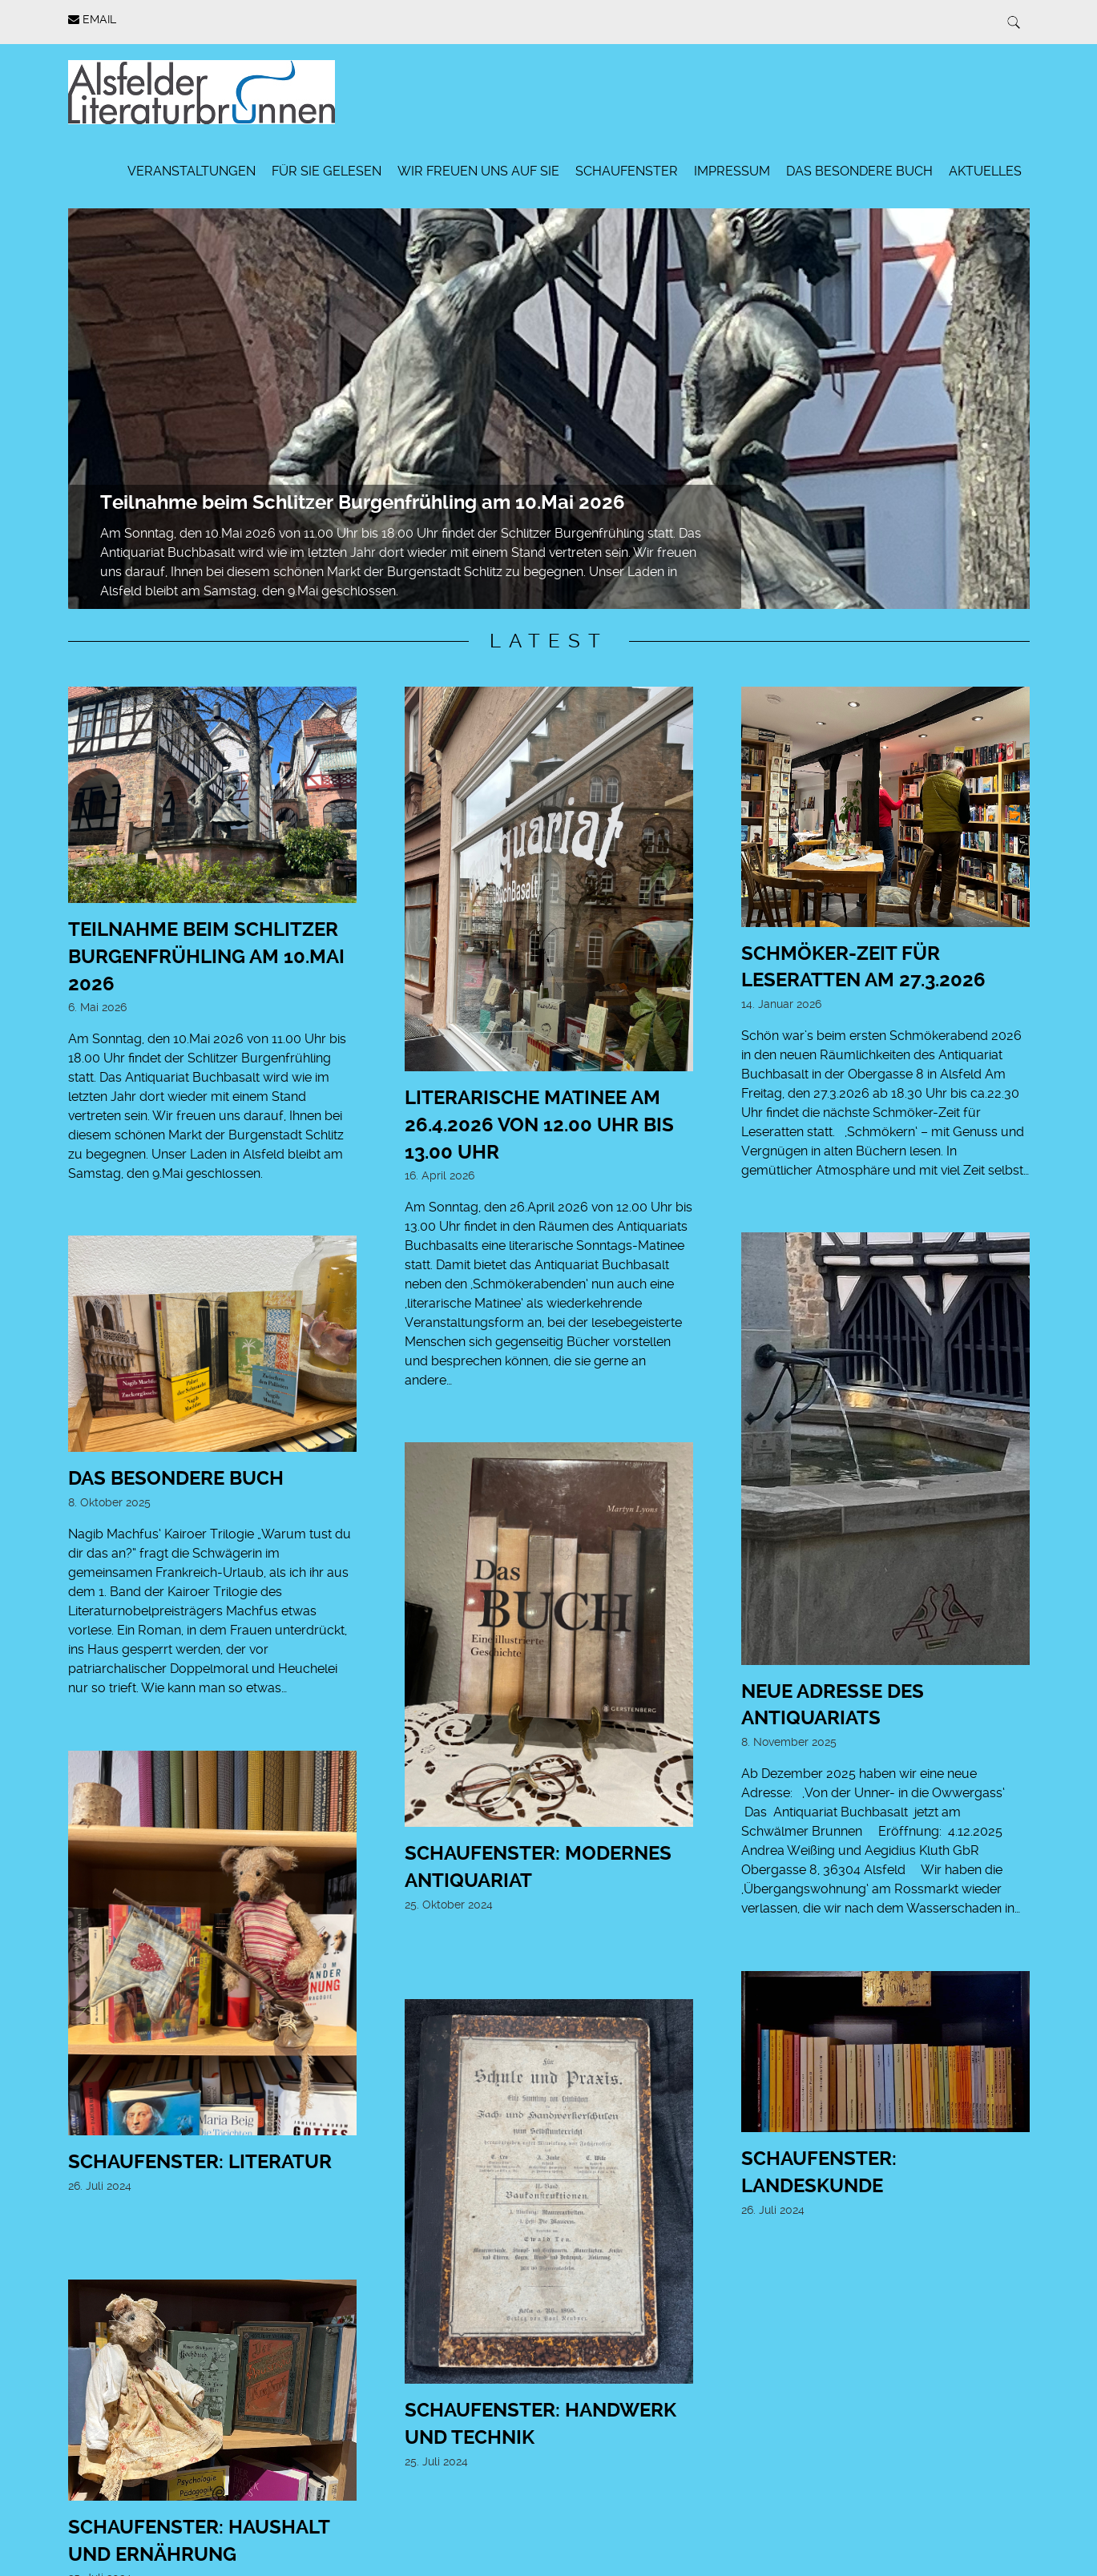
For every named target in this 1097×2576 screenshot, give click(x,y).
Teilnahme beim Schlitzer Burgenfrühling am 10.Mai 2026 (362, 502)
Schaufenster (626, 171)
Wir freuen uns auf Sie (478, 171)
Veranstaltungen (191, 171)
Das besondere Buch (859, 171)
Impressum (732, 171)
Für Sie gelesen (326, 171)
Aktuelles (985, 171)
